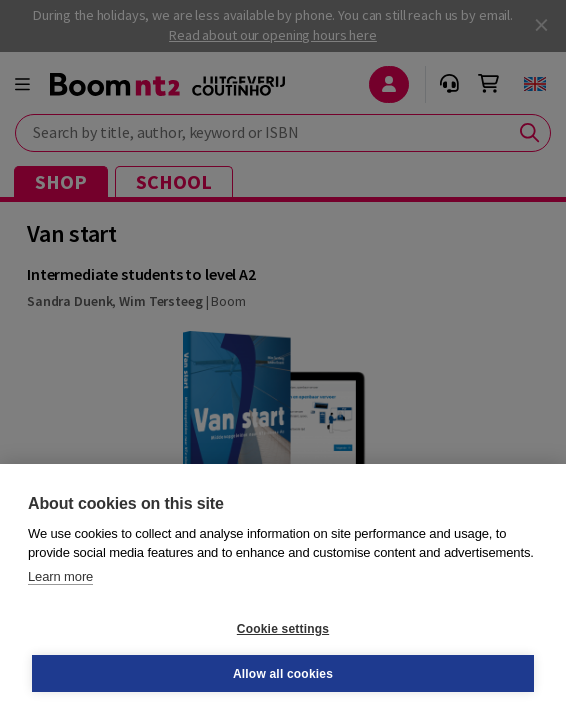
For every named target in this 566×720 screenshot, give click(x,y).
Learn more (60, 576)
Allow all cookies (283, 674)
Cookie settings (283, 629)
